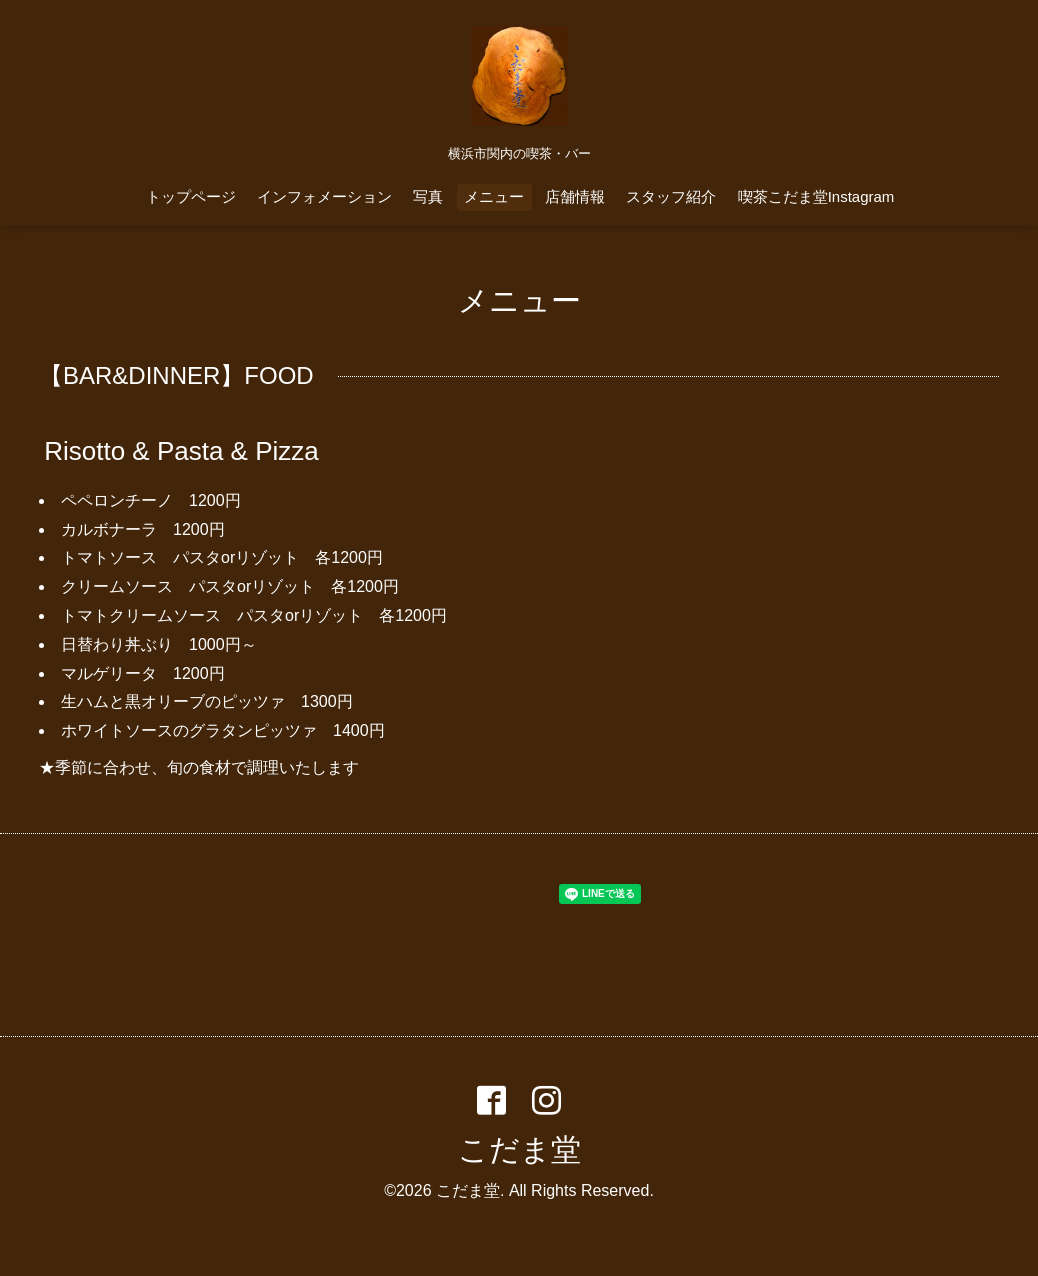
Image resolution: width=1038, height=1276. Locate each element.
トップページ (191, 196)
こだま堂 (519, 1149)
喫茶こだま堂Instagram (816, 196)
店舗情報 (575, 196)
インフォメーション (324, 196)
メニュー (494, 196)
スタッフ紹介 (671, 196)
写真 (428, 196)
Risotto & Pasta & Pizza (181, 451)
